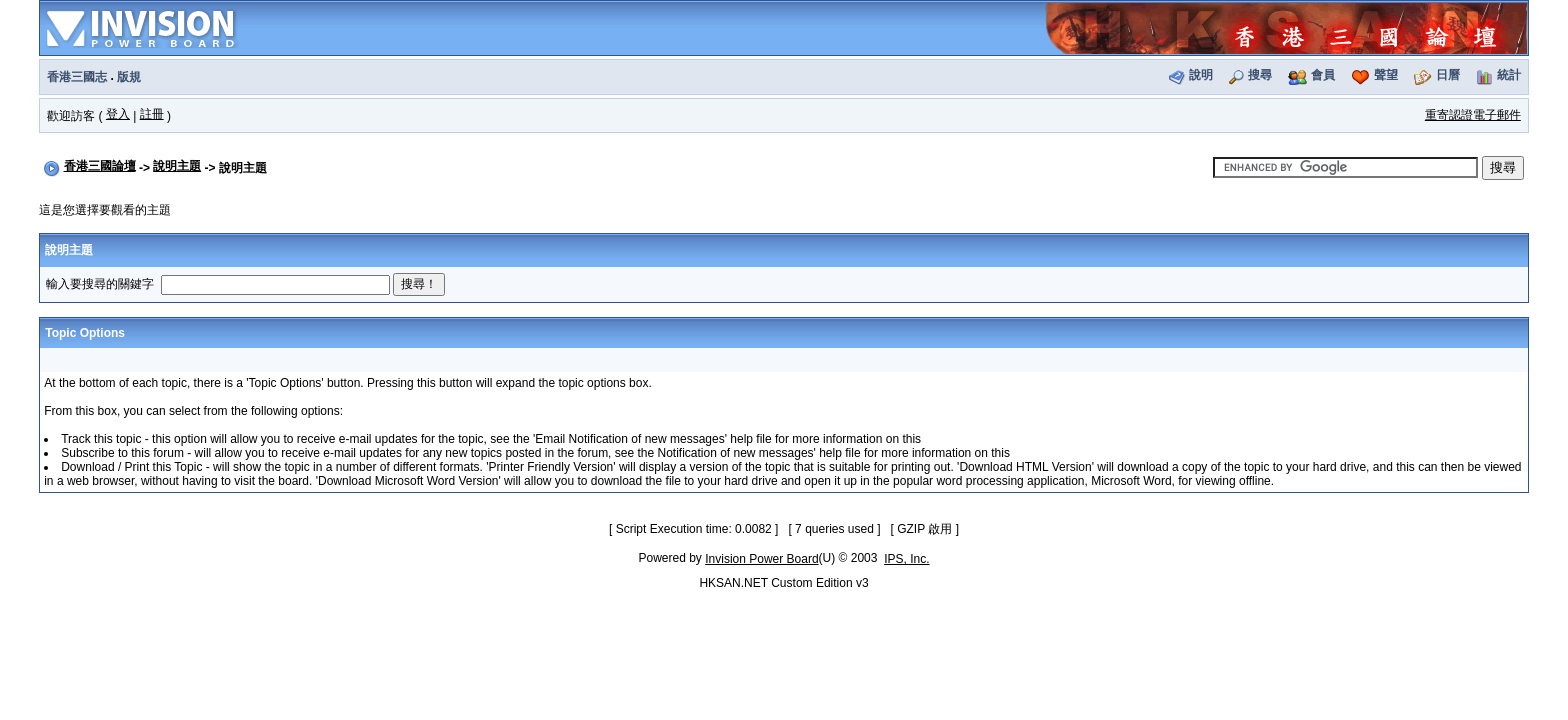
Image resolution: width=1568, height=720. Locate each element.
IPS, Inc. (906, 559)
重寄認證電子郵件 (1473, 115)
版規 (129, 77)
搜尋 (1260, 75)
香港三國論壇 (100, 166)
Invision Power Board (761, 559)
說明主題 (177, 166)
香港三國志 (77, 77)
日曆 (1448, 75)
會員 (1323, 75)
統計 (1509, 75)
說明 (1201, 75)
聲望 (1386, 75)
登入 (118, 114)
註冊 (152, 114)
